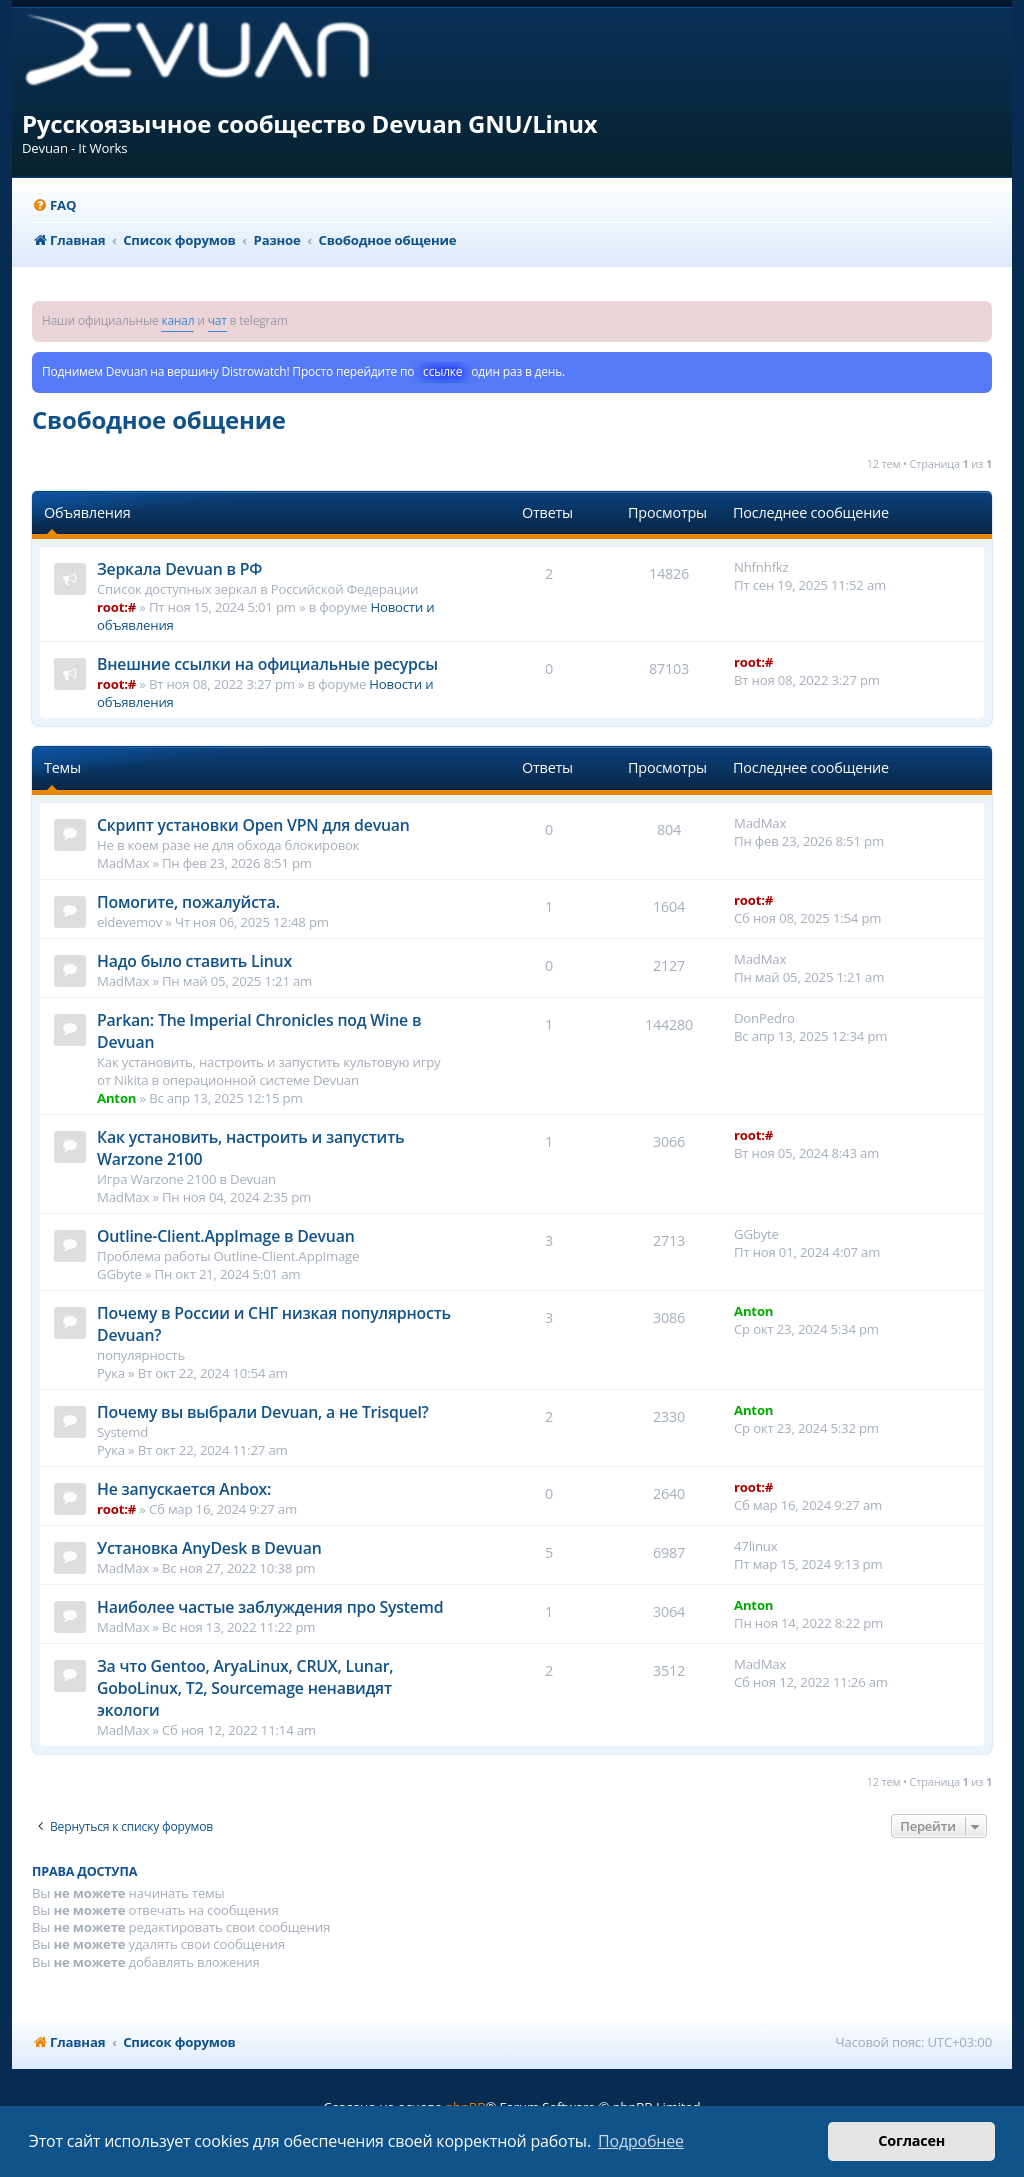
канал (177, 320)
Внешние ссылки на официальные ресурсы (267, 664)
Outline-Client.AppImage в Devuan (226, 1236)
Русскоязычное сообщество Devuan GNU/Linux (310, 123)
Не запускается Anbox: (184, 1489)
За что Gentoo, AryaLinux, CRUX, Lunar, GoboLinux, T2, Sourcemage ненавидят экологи (245, 1688)
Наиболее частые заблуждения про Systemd (270, 1607)
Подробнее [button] (641, 2141)
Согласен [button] (911, 2140)
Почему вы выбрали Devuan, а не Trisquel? (263, 1412)
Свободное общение (159, 419)
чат (217, 320)
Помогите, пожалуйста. (188, 902)
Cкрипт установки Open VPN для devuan (253, 825)
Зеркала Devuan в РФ (179, 569)
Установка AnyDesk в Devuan (209, 1548)
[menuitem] (54, 205)
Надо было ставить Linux (194, 961)
